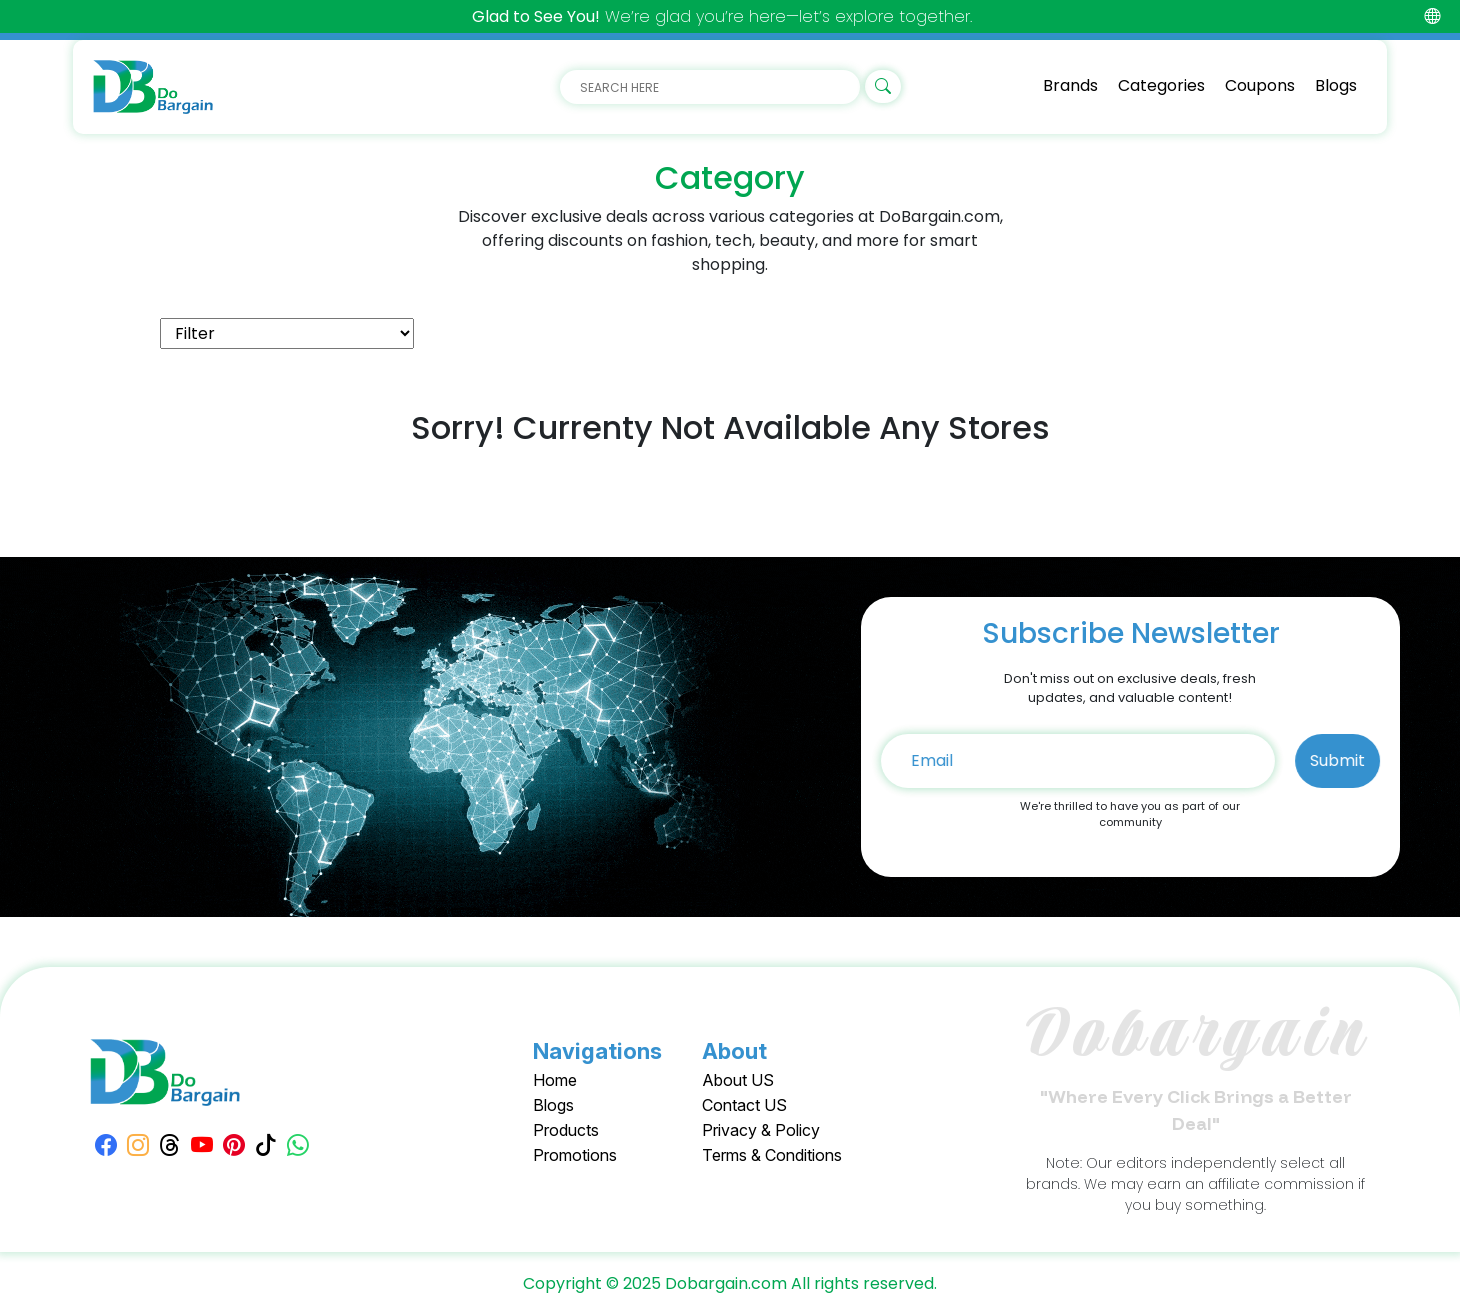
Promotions (575, 1155)
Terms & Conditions (772, 1155)
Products (566, 1130)
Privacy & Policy (761, 1130)
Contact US (744, 1105)
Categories (1161, 85)
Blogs (1336, 85)
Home (555, 1080)
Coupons (1260, 85)
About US (738, 1080)
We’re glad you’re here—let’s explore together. (722, 16)
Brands (1070, 85)
